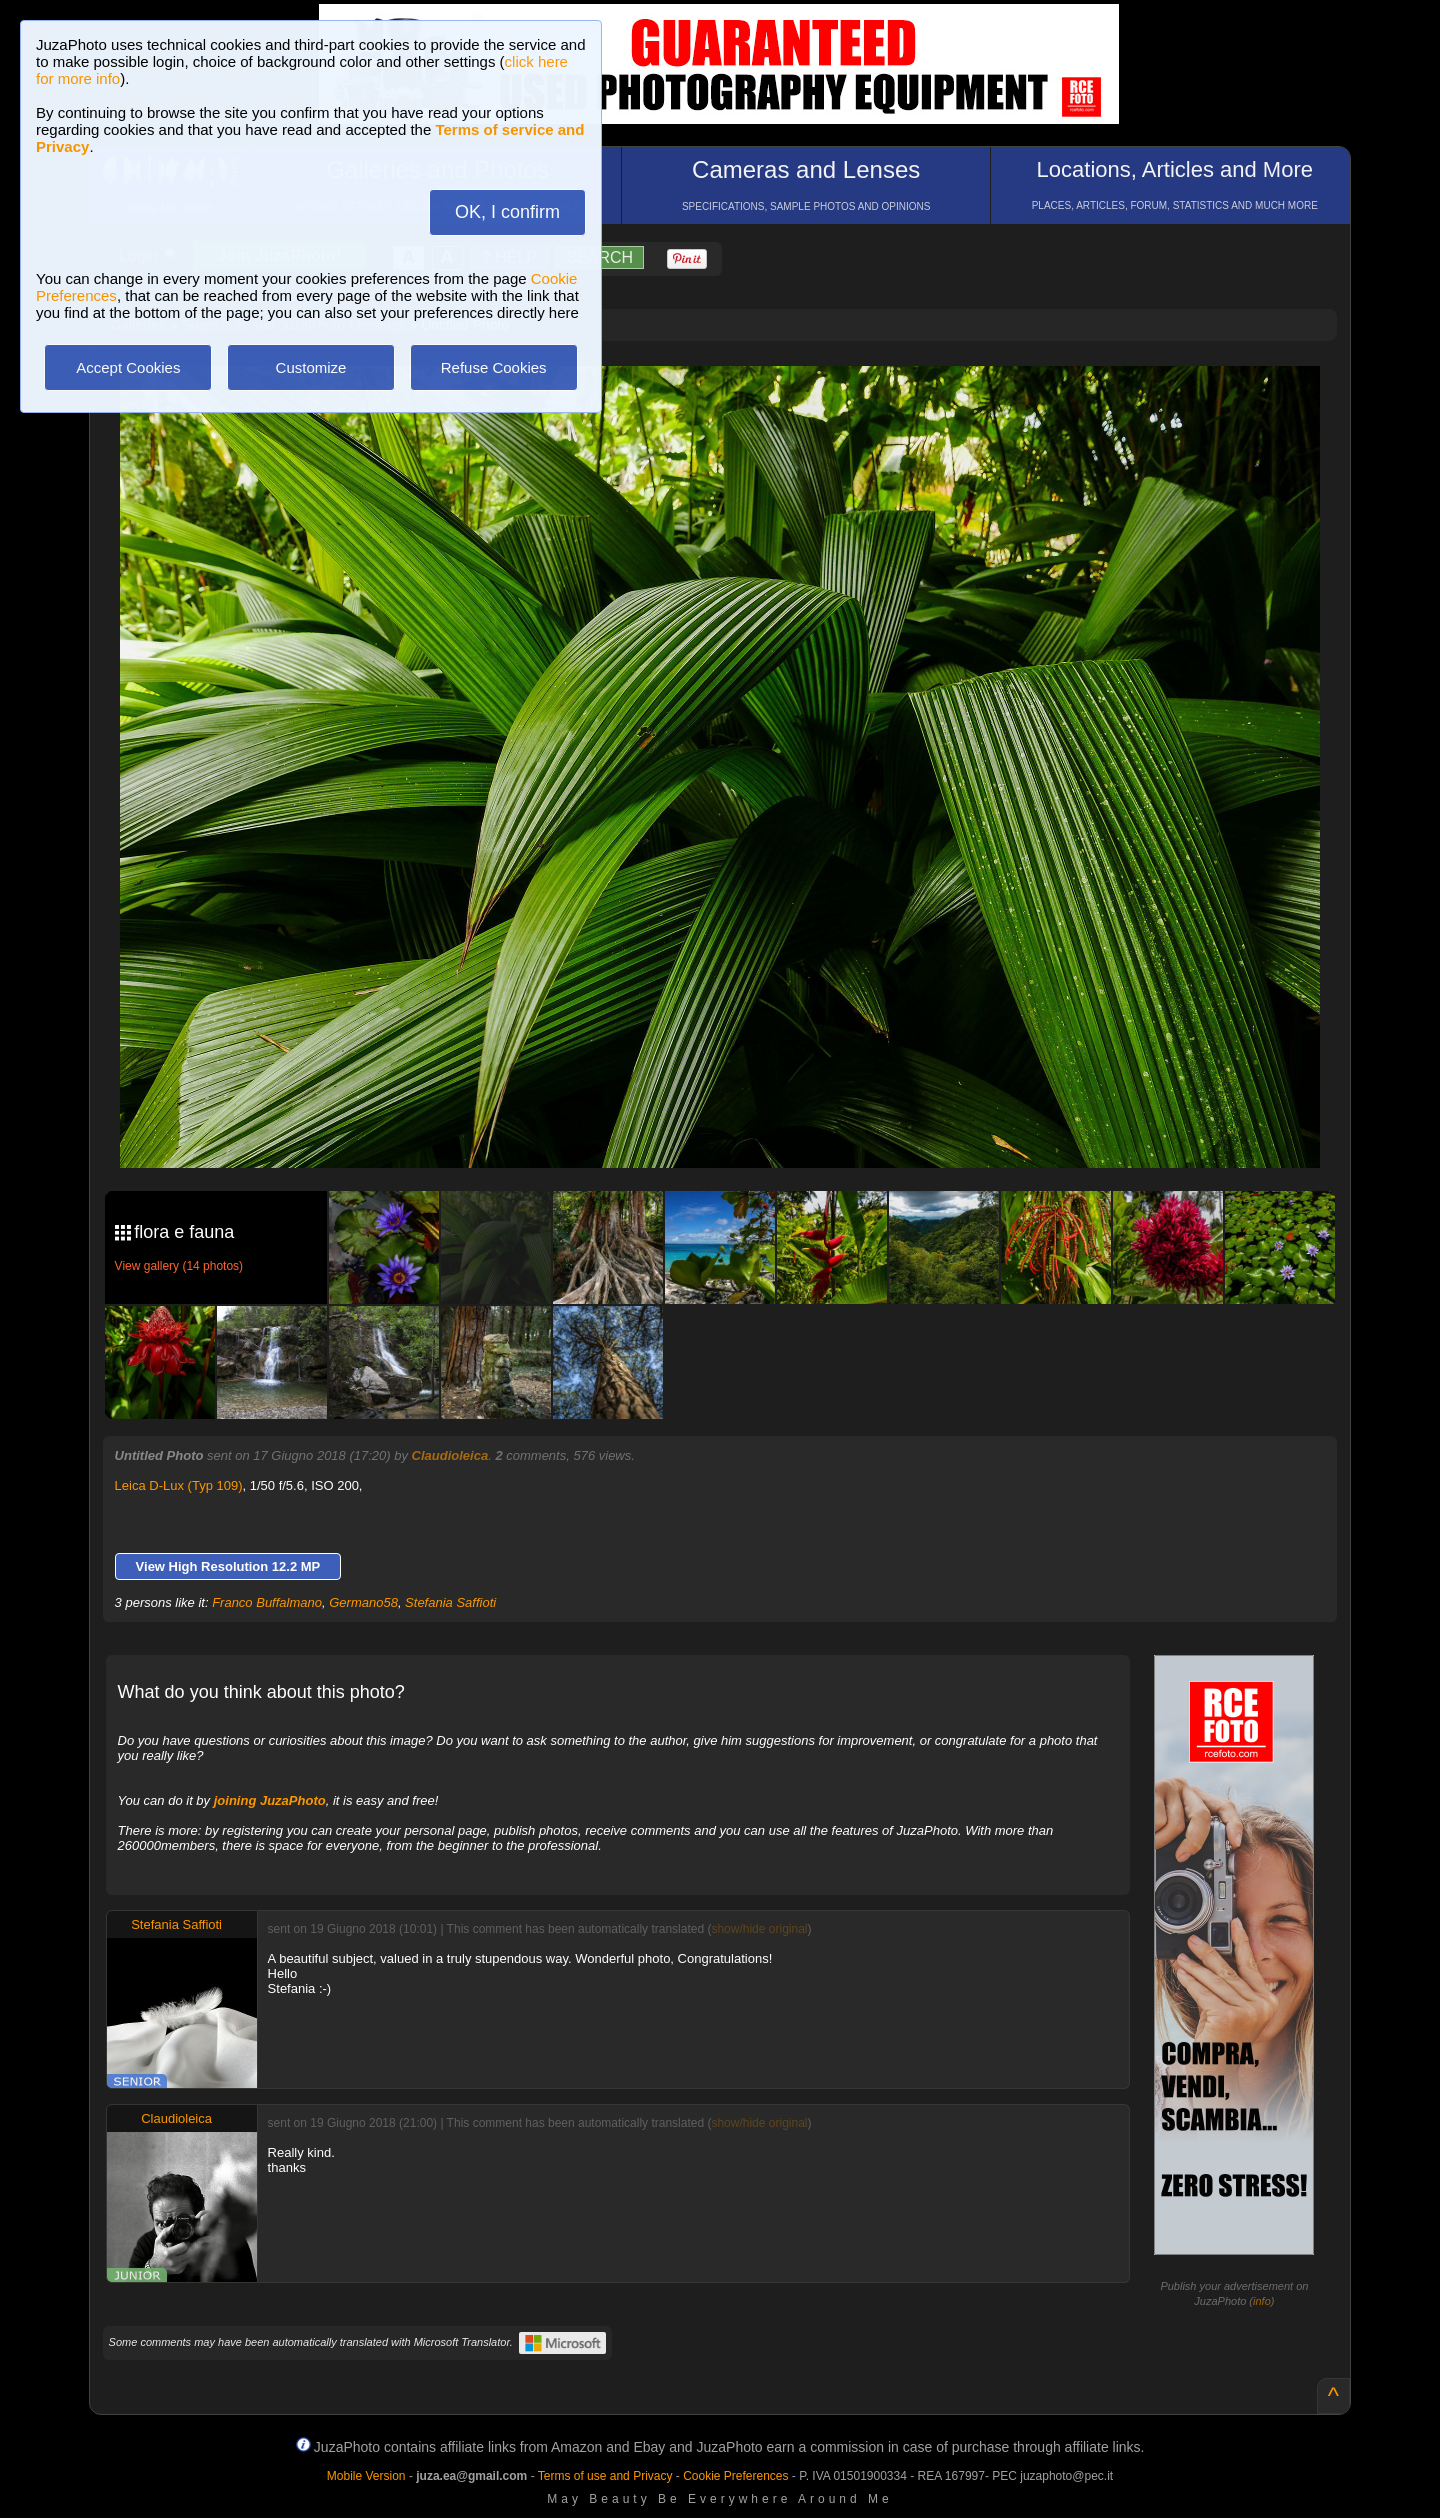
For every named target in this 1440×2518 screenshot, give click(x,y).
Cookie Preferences (735, 2476)
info (1262, 2301)
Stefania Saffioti (450, 1602)
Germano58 (363, 1602)
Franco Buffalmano (267, 1602)
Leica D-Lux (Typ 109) (179, 1485)
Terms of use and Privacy (605, 2476)
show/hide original (759, 1929)
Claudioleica (450, 1455)
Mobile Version (366, 2476)
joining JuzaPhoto (270, 1800)
